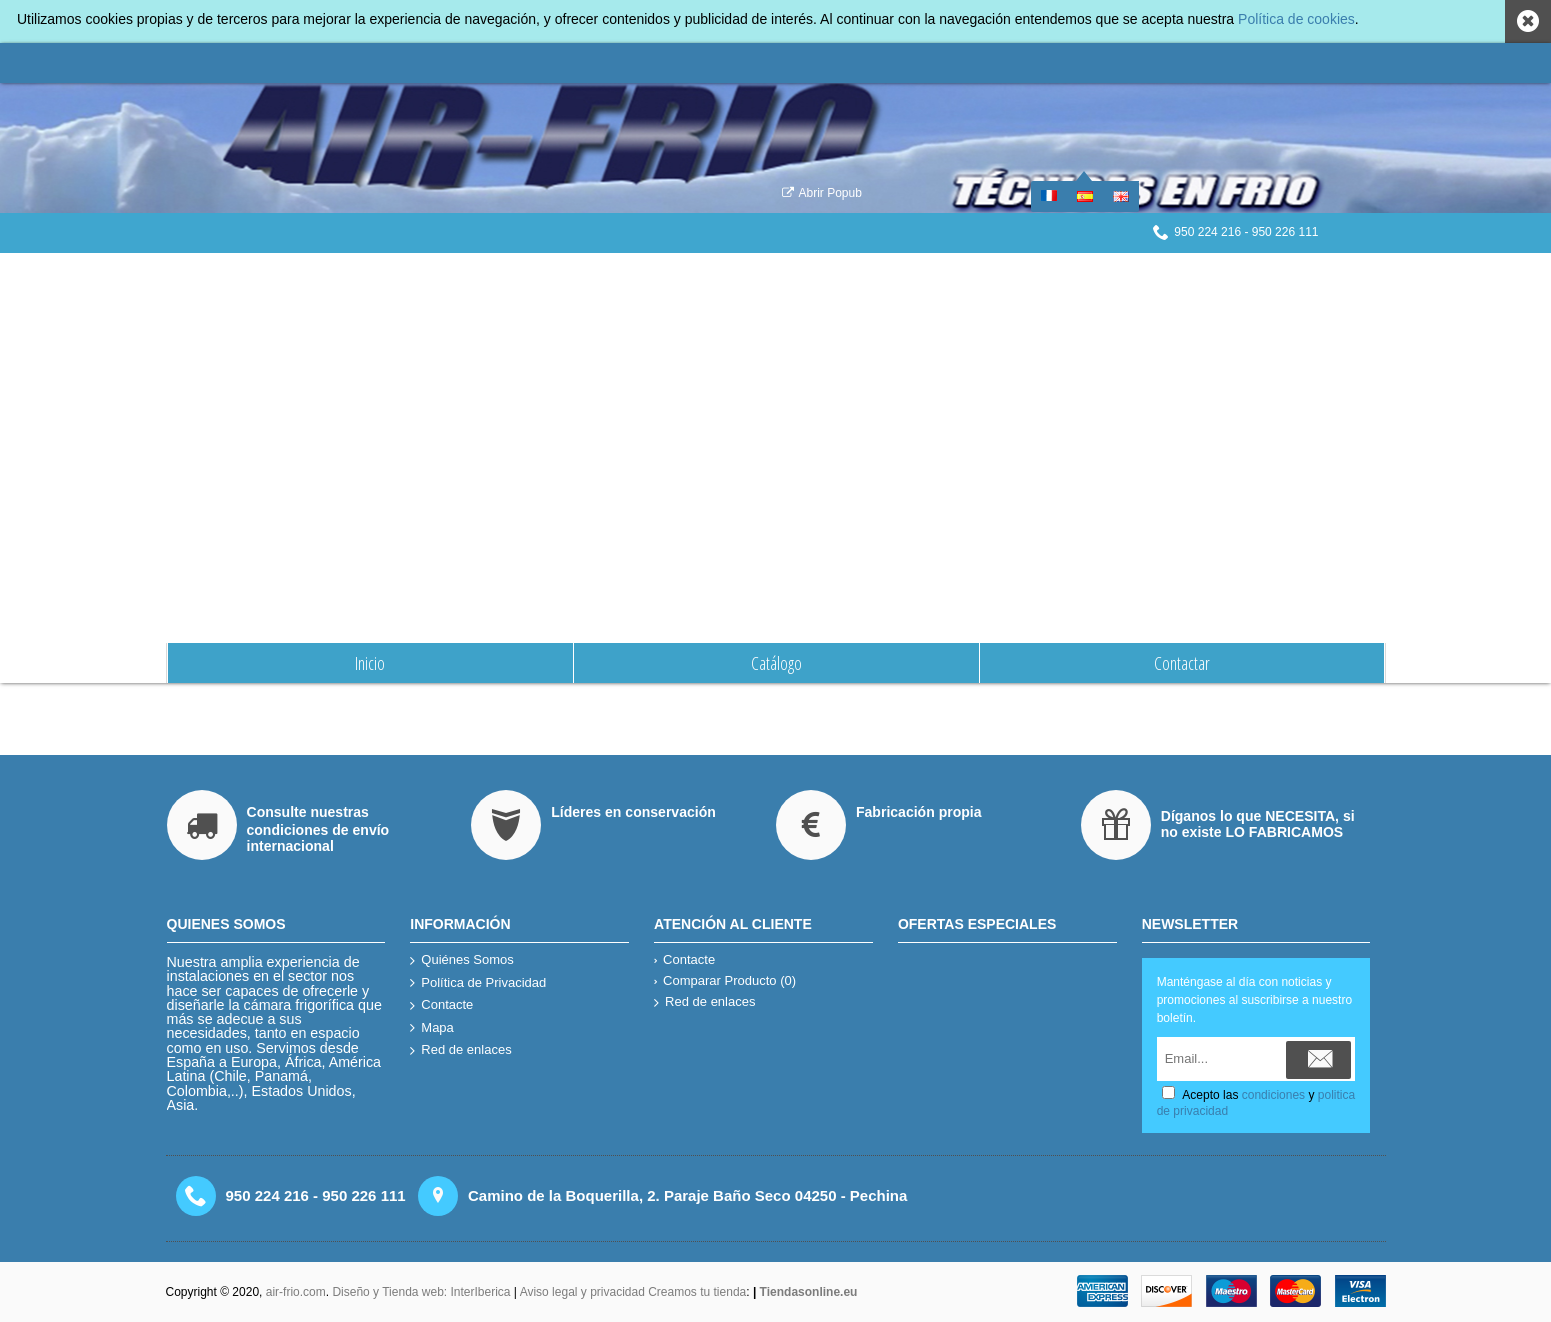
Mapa (432, 1028)
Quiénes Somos (794, 273)
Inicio (728, 273)
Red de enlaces (460, 1050)
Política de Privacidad (478, 983)
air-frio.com (296, 1292)
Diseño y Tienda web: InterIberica (421, 1292)
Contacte (441, 1005)
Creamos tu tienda (697, 1292)
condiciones (1273, 1095)
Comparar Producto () (725, 980)
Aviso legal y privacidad (584, 1292)
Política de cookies (1296, 19)
